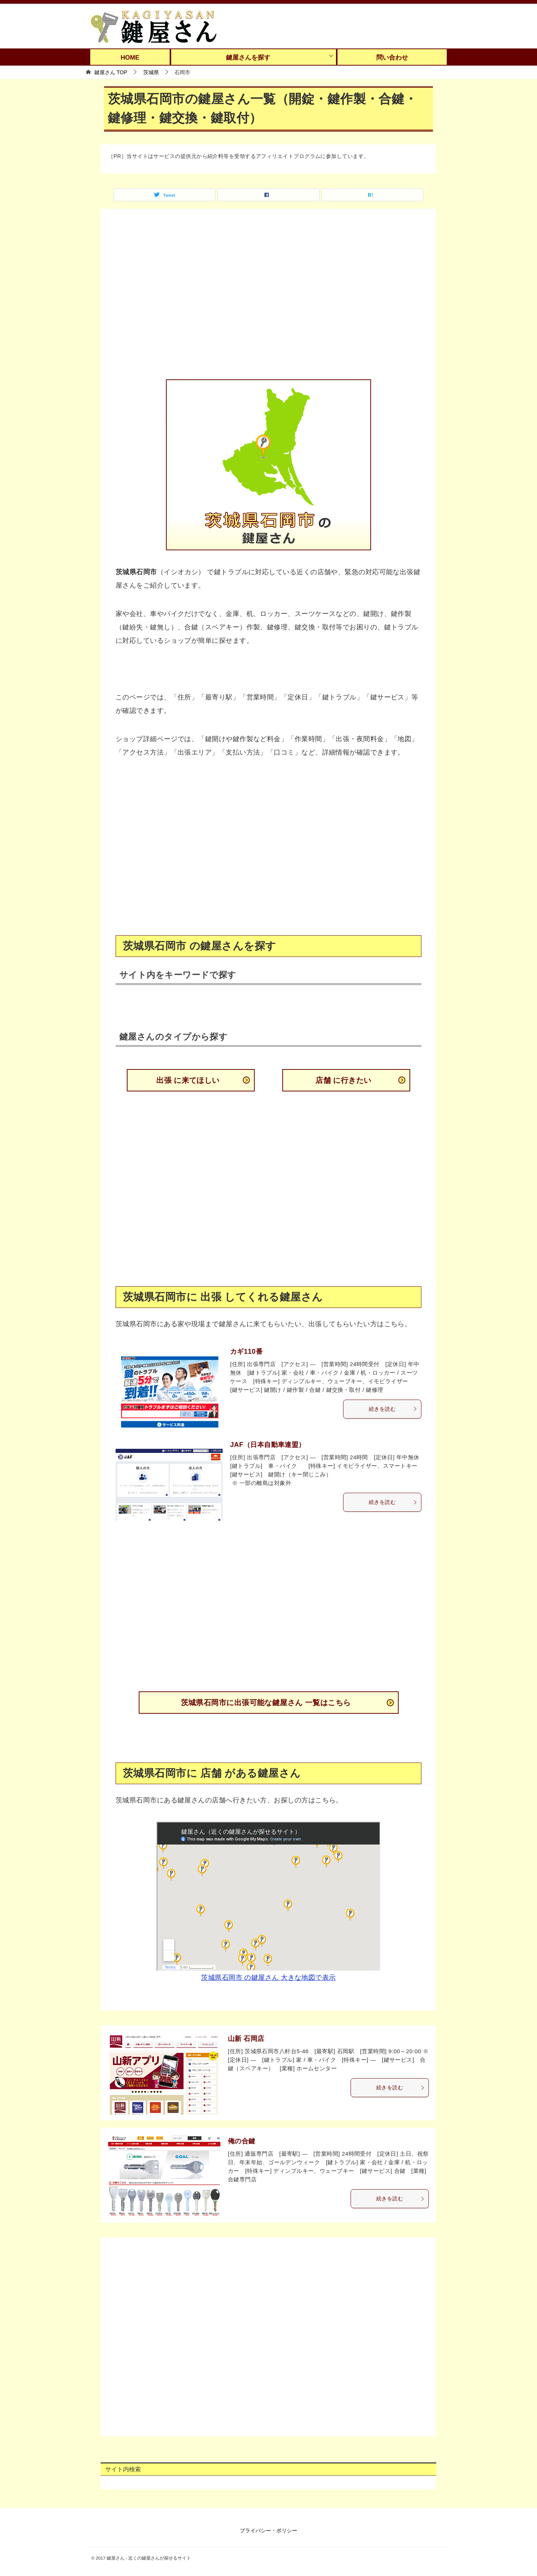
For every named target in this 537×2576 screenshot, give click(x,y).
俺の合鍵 (241, 2141)
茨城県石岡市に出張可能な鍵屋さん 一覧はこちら (266, 1702)
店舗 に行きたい (343, 1080)
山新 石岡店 (246, 2038)
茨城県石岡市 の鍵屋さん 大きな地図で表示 (268, 1977)
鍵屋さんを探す (248, 57)
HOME (129, 57)
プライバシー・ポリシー (268, 2531)
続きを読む (393, 1409)
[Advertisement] (268, 299)
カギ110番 (246, 1351)
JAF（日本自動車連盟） (267, 1444)
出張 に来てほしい (188, 1080)
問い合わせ (392, 57)
